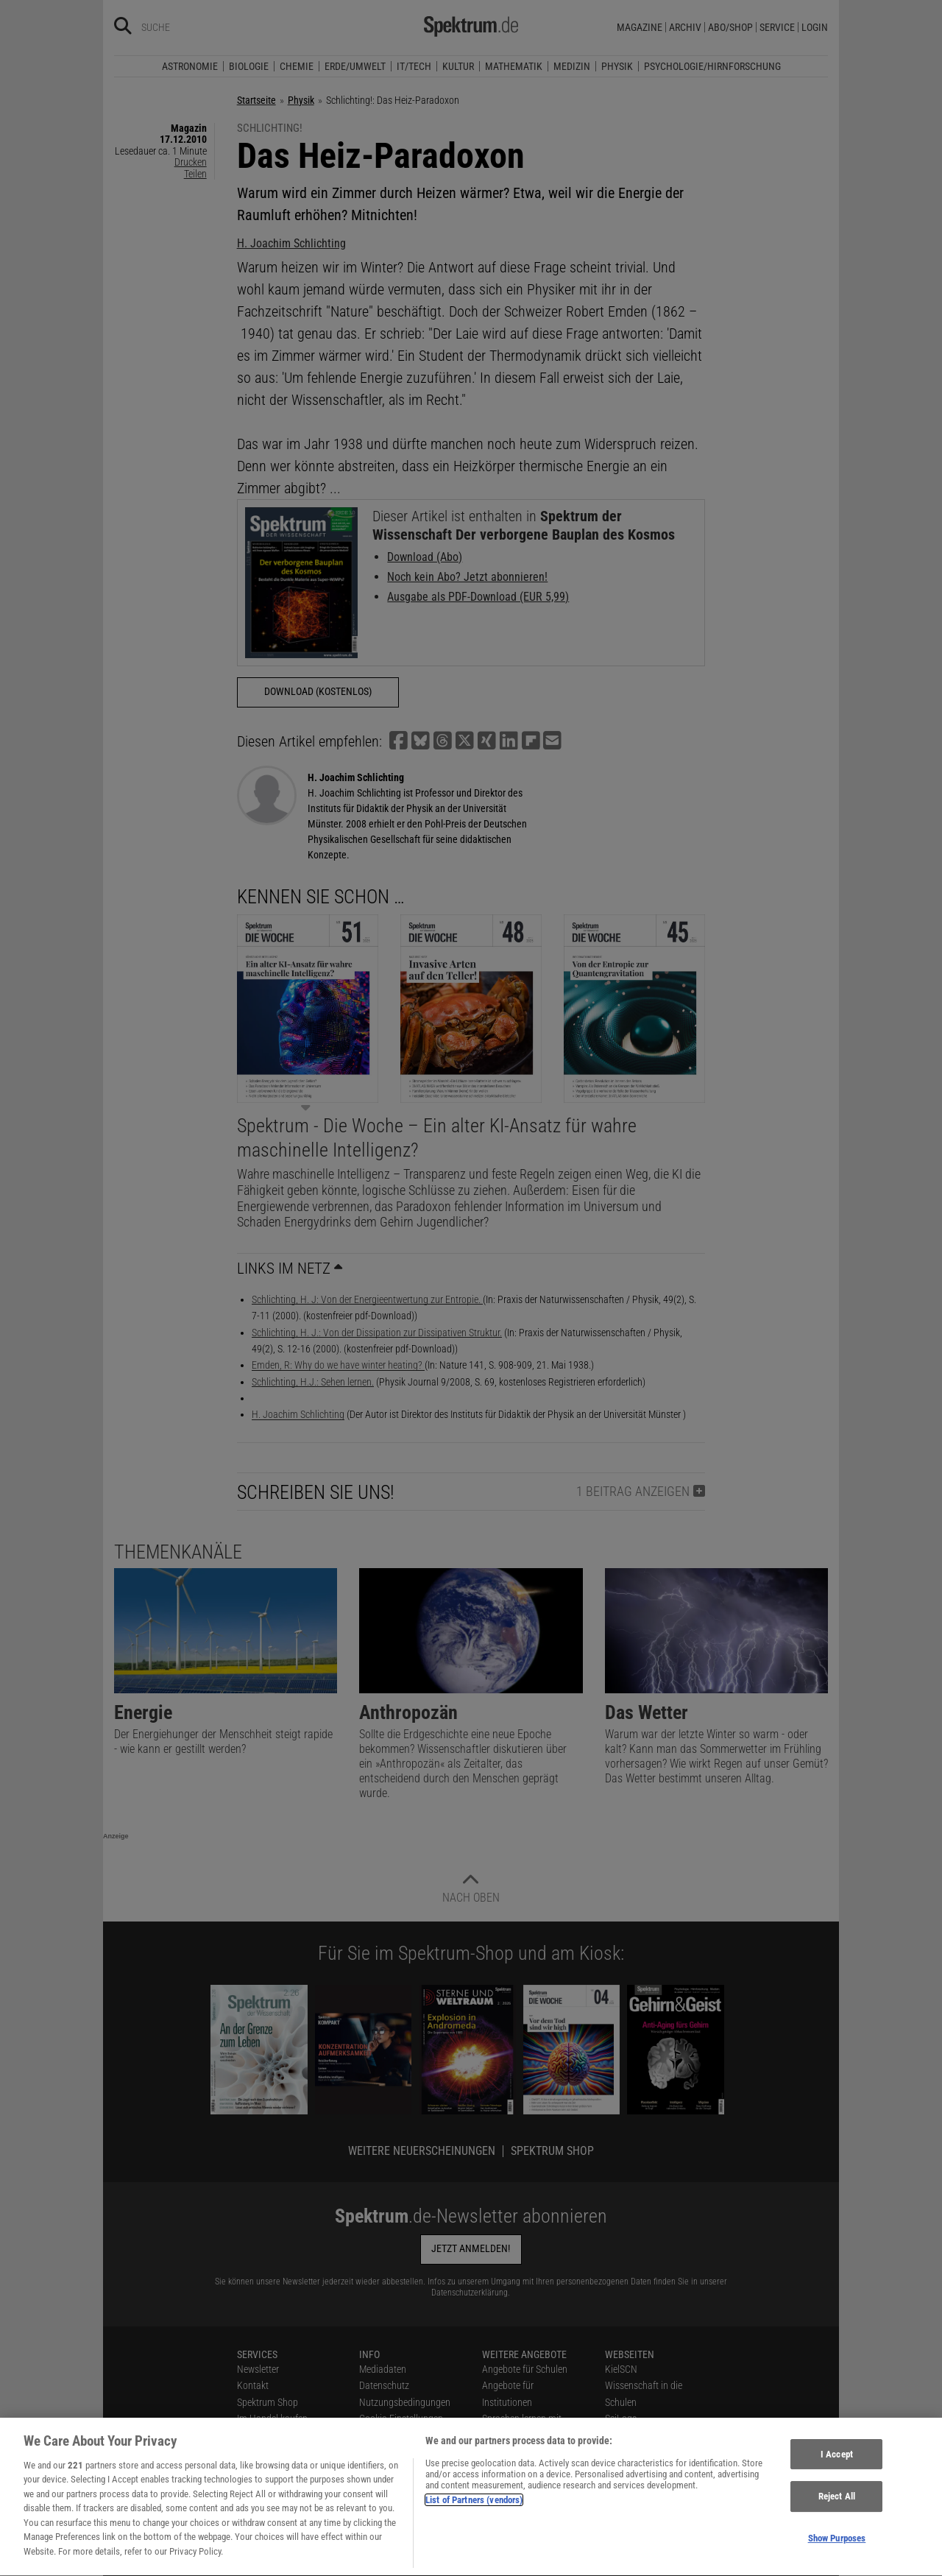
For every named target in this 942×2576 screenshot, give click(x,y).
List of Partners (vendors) (474, 2508)
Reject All (836, 2504)
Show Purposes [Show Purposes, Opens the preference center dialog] (837, 2546)
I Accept (837, 2462)
